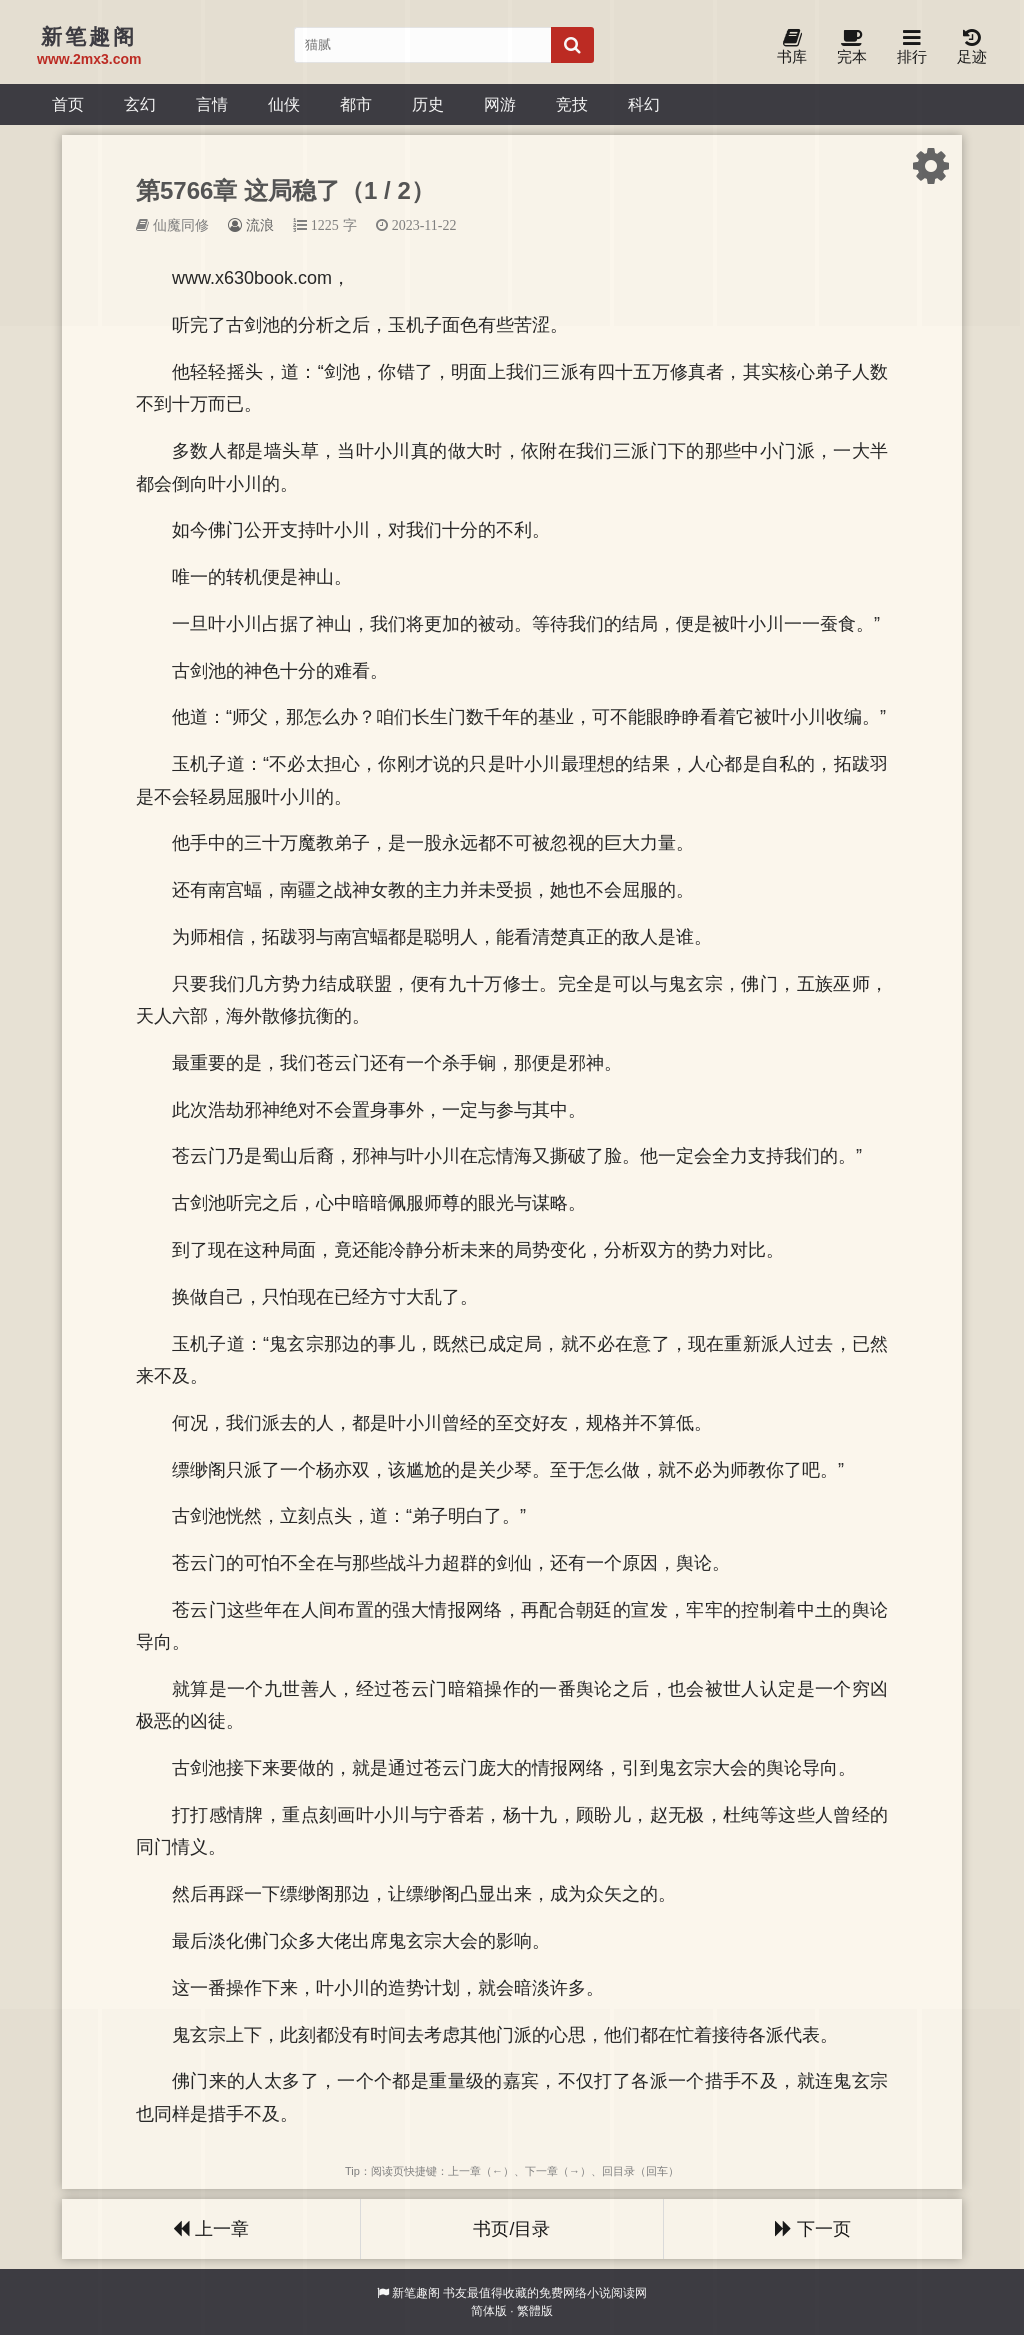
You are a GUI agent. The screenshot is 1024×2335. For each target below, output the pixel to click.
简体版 (489, 2311)
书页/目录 (511, 2229)
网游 (500, 104)
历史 (428, 104)
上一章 (211, 2229)
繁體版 (535, 2311)
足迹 (972, 47)
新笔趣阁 (416, 2293)
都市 (356, 104)
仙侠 (284, 104)
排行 (912, 47)
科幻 (644, 104)
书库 (792, 47)
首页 (68, 104)
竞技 (572, 104)
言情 (212, 104)
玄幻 (140, 104)
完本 (852, 47)
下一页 (813, 2229)
